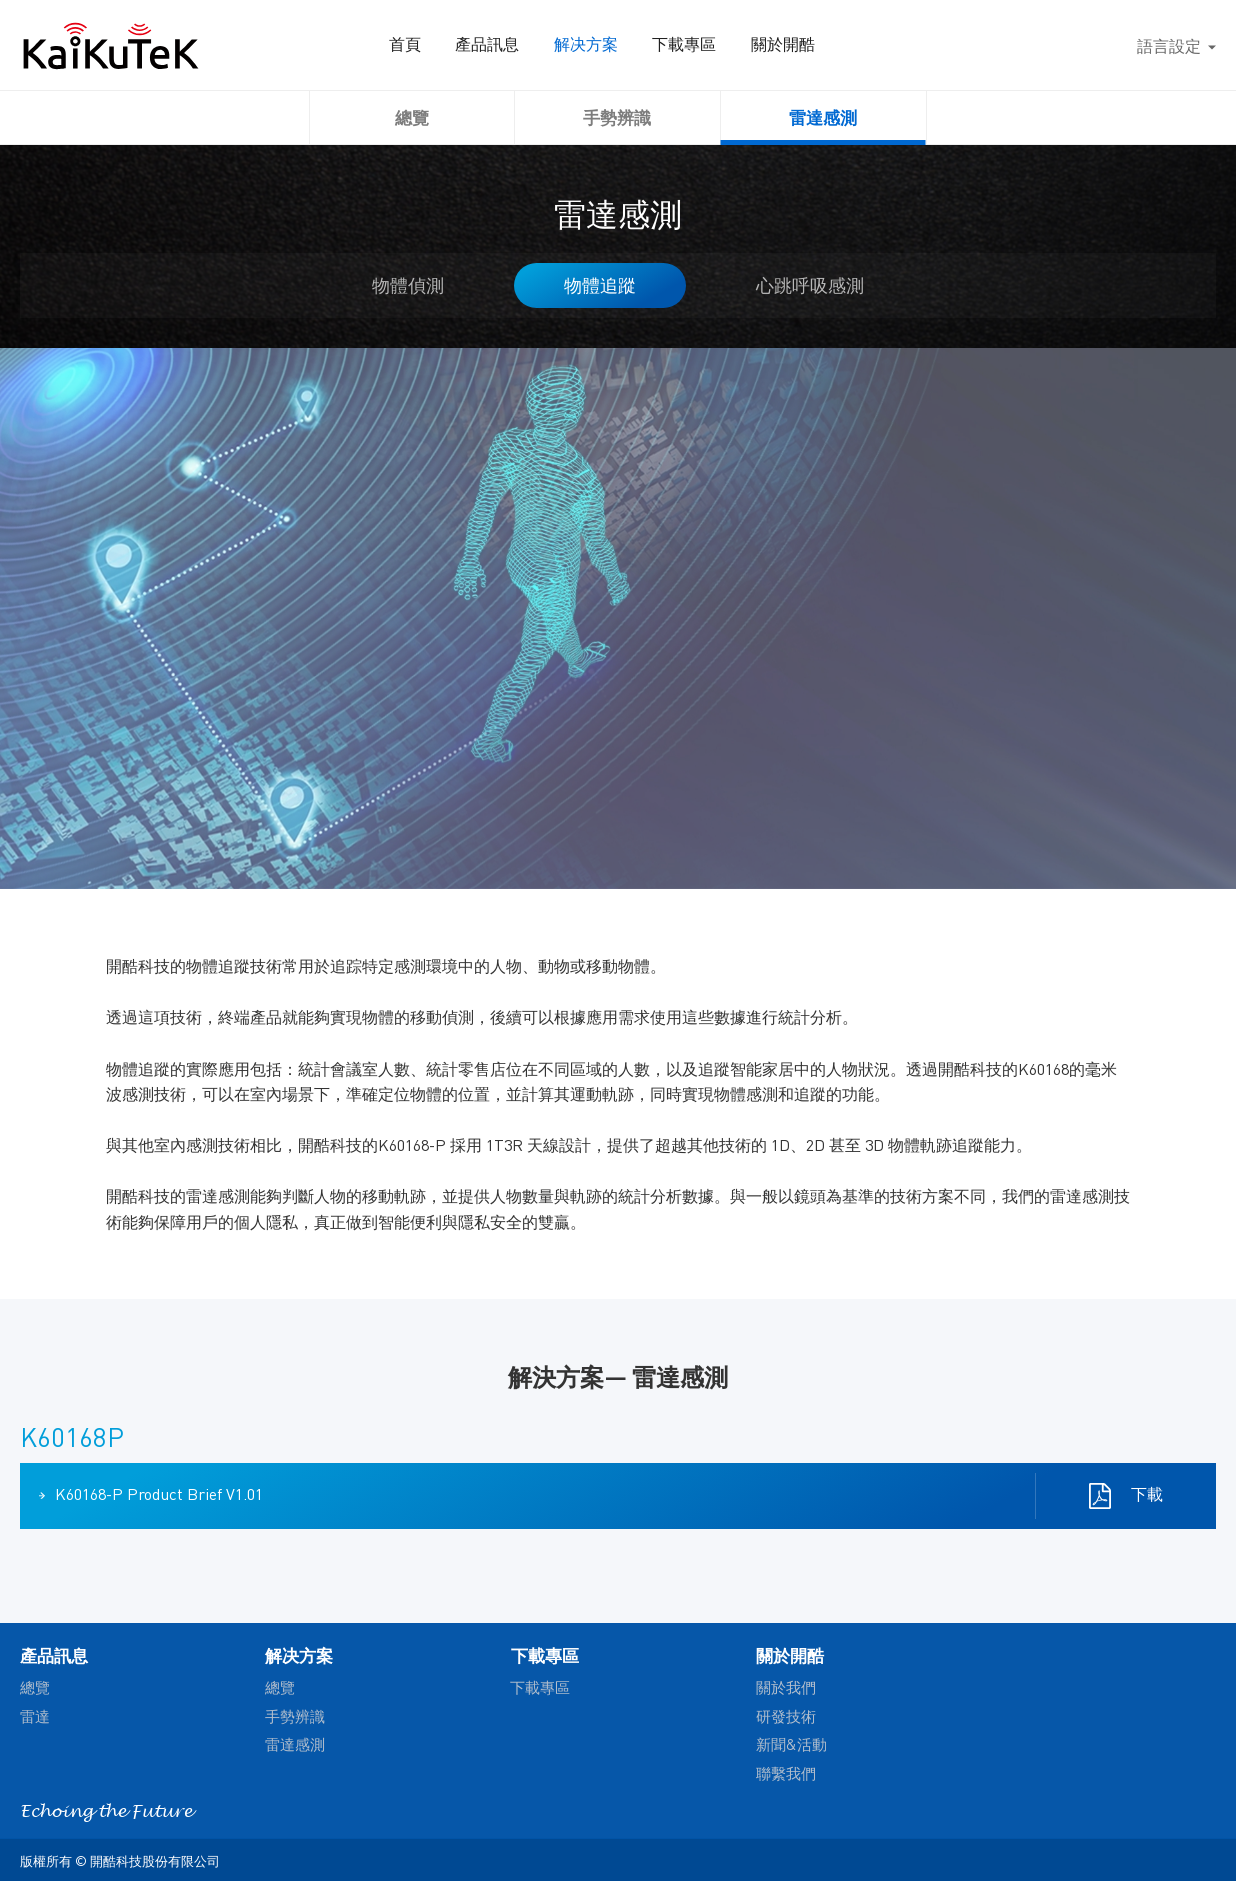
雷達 (35, 1716)
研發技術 (786, 1716)
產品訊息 (524, 45)
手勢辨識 (617, 117)
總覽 (412, 117)
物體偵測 (408, 284)
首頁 (442, 45)
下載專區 (720, 45)
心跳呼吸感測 (810, 284)
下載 (1144, 1494)
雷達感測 (823, 117)
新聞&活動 (791, 1744)
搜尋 (1099, 45)
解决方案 (622, 45)
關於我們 (786, 1687)
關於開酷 (818, 45)
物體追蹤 (600, 284)
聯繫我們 (786, 1773)
